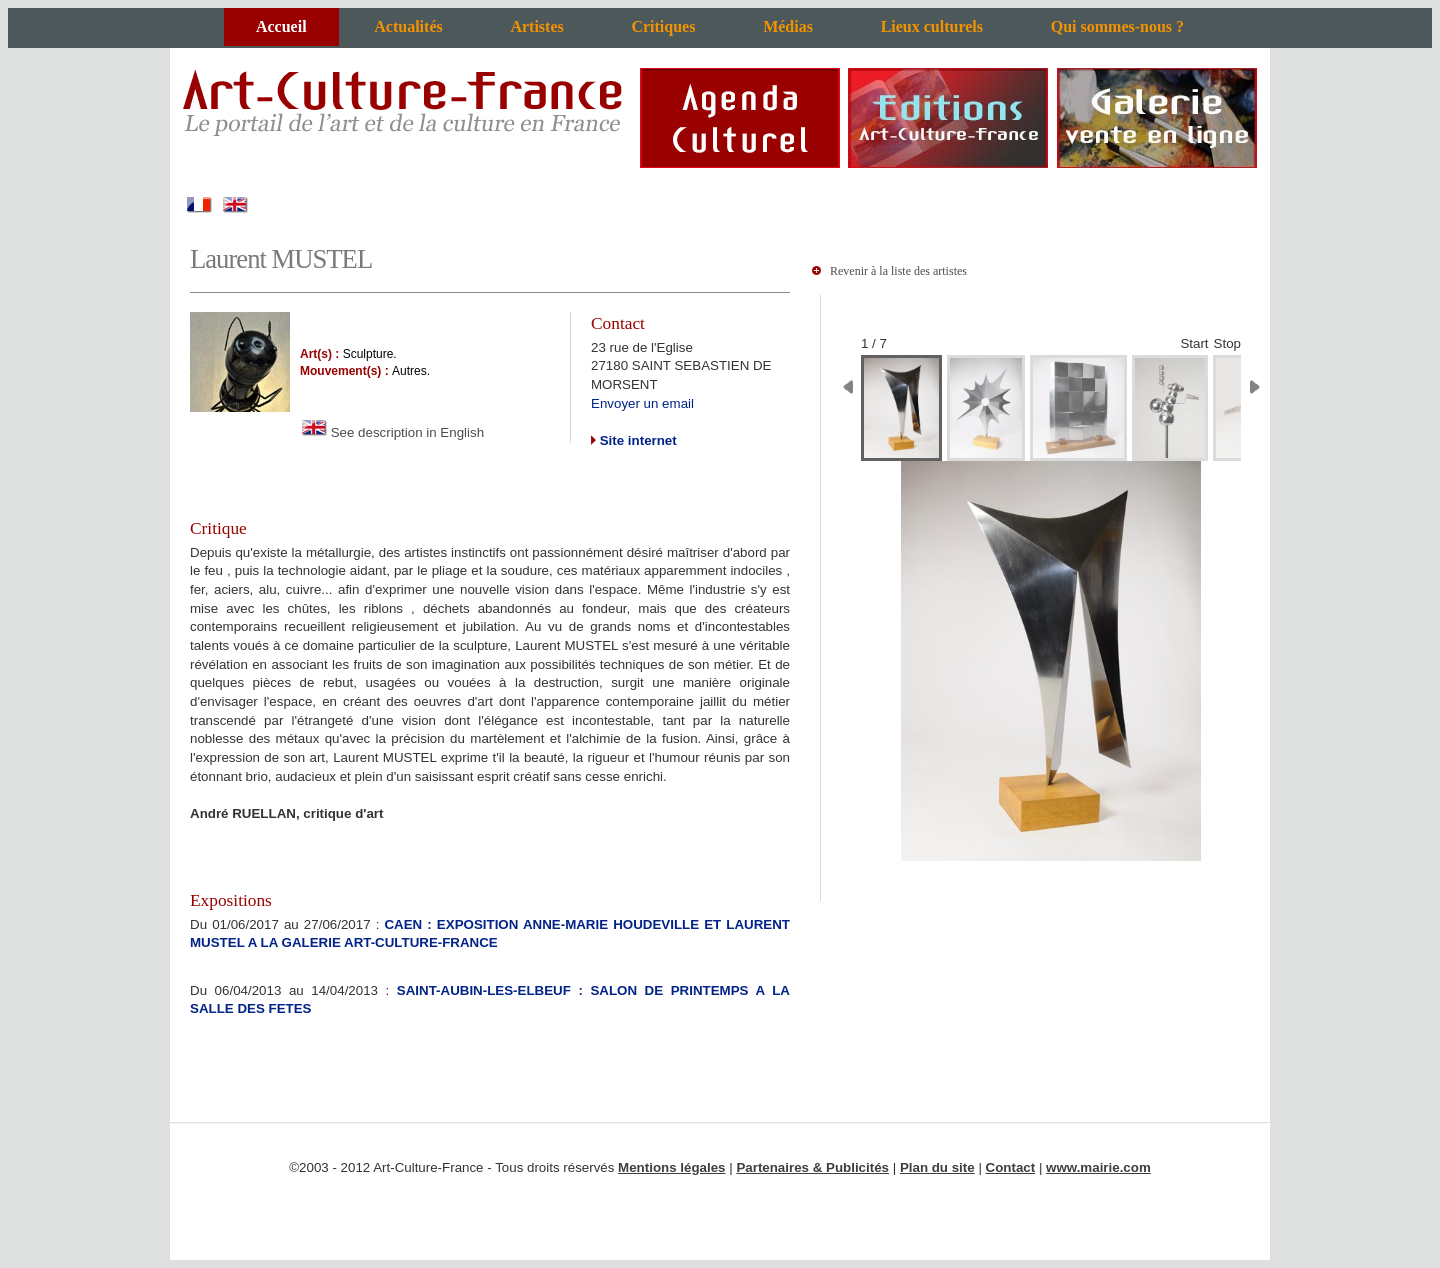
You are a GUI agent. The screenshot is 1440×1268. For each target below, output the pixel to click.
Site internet (636, 440)
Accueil (281, 26)
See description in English (392, 432)
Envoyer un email (642, 403)
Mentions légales (671, 1167)
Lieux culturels (932, 26)
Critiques (663, 26)
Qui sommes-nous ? (1117, 26)
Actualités (408, 26)
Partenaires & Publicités (812, 1167)
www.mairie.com (1098, 1167)
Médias (788, 26)
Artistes (536, 26)
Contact (1011, 1167)
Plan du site (937, 1167)
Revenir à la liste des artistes (898, 271)
